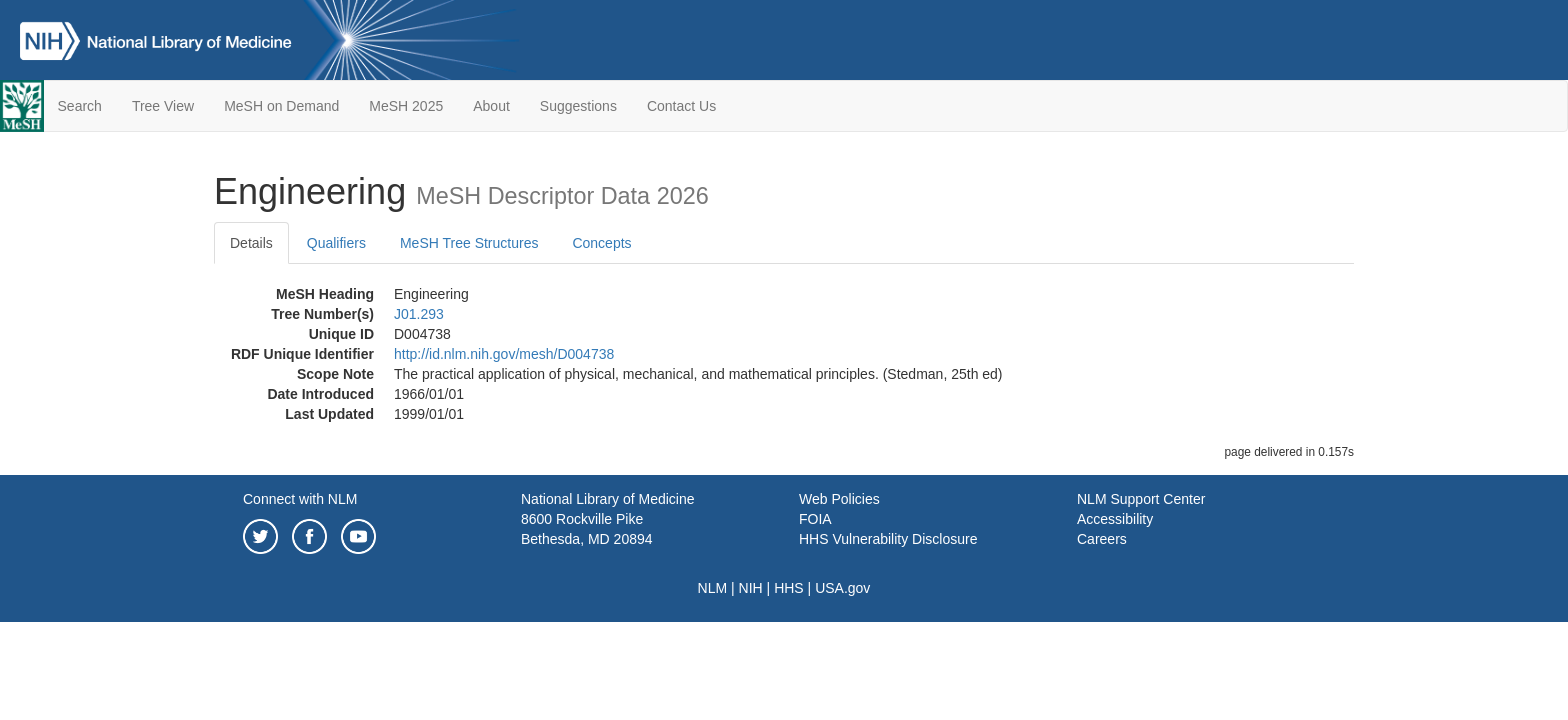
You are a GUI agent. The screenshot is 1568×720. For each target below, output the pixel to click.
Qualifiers (336, 243)
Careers (1102, 539)
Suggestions (578, 106)
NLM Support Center (1141, 499)
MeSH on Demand (281, 106)
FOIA (815, 519)
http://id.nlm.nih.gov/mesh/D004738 (504, 354)
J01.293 (419, 314)
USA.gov (842, 588)
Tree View (163, 106)
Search (80, 106)
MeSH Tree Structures (469, 243)
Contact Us (681, 106)
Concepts (601, 243)
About (491, 106)
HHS (789, 588)
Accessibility (1115, 519)
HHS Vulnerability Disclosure (888, 539)
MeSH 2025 (406, 106)
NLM (713, 588)
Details (251, 243)
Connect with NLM (300, 499)
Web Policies (839, 499)
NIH (751, 588)
